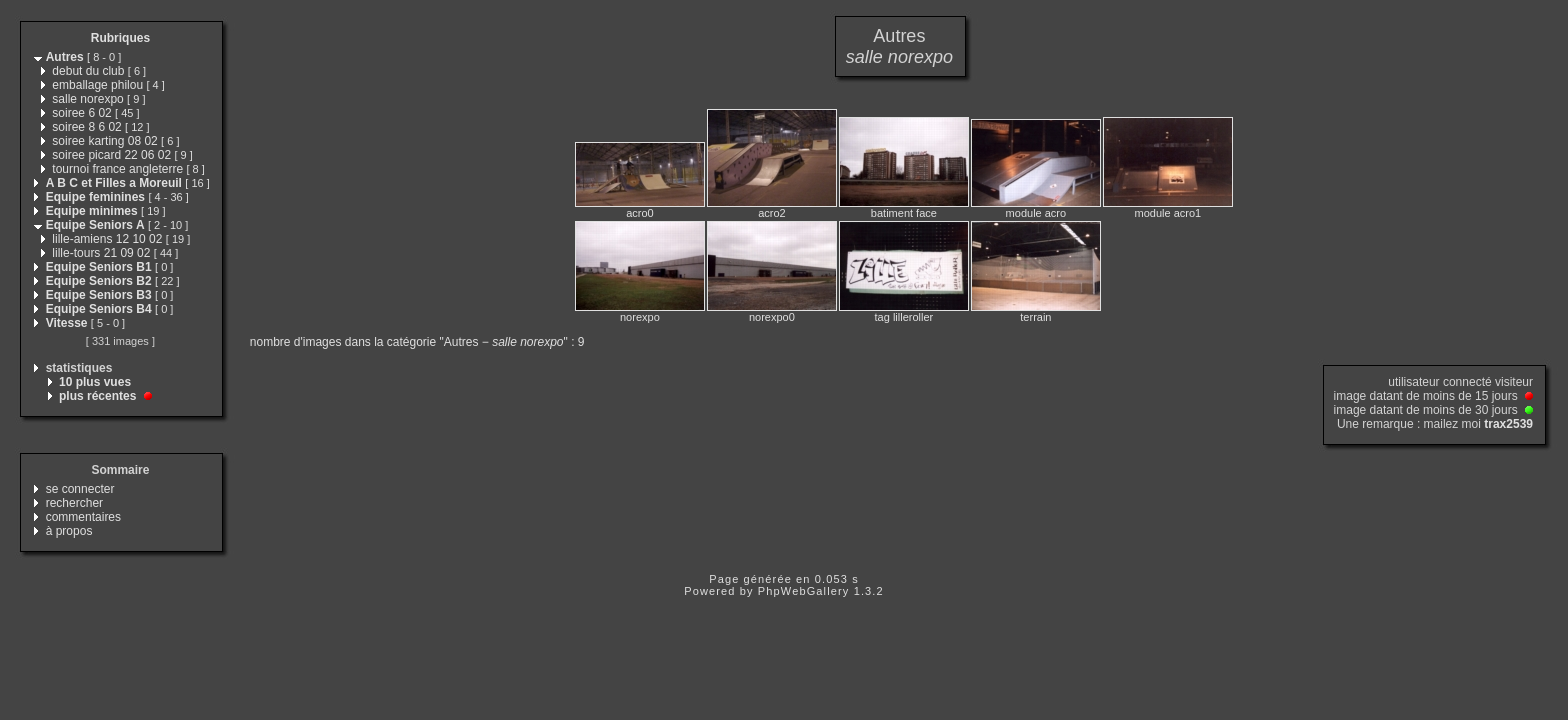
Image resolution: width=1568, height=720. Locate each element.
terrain (1035, 317)
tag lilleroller (904, 317)
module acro (1036, 213)
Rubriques (120, 38)
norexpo (640, 317)
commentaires (83, 517)
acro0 (640, 213)
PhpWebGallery (804, 591)
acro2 (772, 213)
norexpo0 (772, 317)
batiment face (904, 213)
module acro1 (1168, 213)
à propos (69, 531)
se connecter (80, 489)
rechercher (74, 503)
